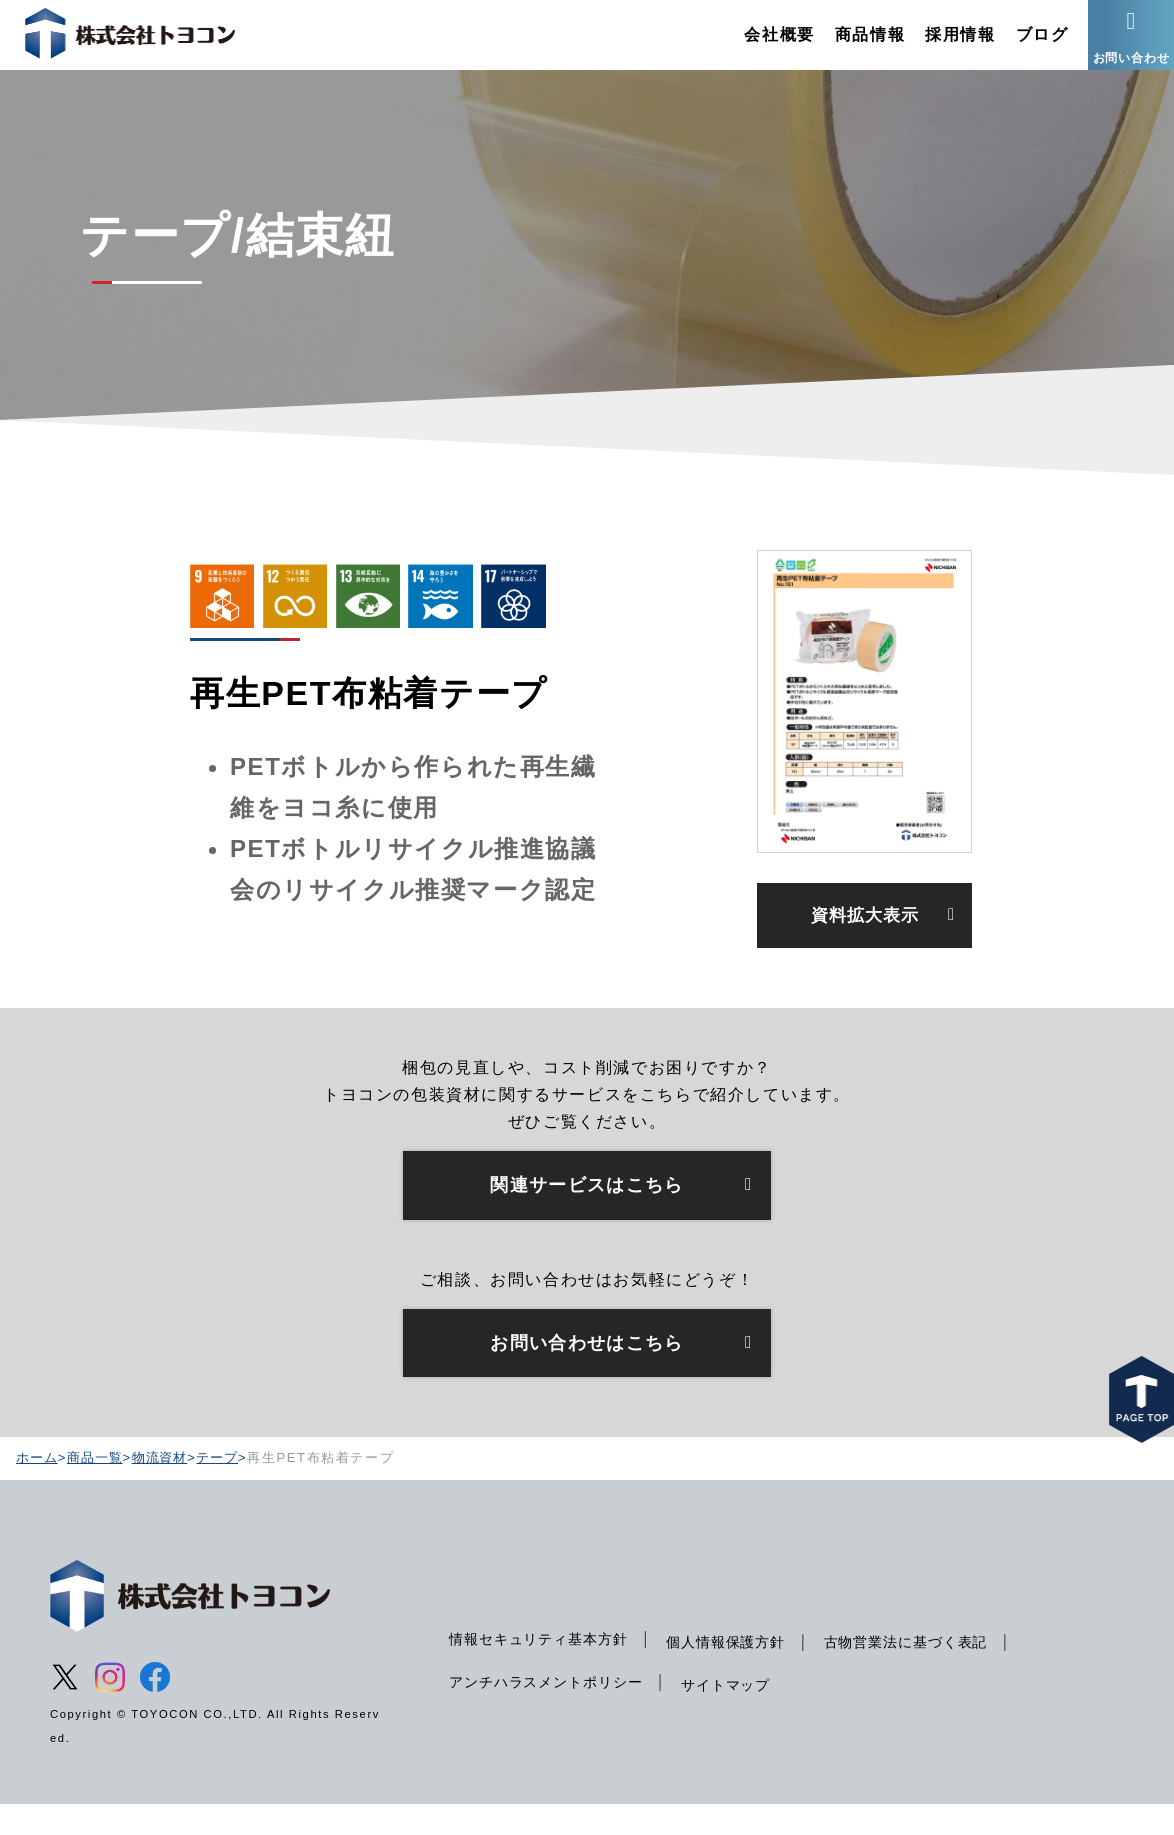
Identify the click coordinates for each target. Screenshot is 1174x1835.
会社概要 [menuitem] (755, 44)
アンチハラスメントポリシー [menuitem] (550, 1712)
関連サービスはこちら (587, 1212)
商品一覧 (98, 1488)
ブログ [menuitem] (1017, 44)
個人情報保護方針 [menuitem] (737, 1672)
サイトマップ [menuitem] (737, 1715)
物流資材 (166, 1488)
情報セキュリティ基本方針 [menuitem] (542, 1669)
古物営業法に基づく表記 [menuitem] (924, 1672)
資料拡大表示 (865, 938)
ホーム (38, 1488)
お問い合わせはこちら (587, 1372)
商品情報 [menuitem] (845, 44)
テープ (226, 1488)
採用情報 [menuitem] (936, 44)
